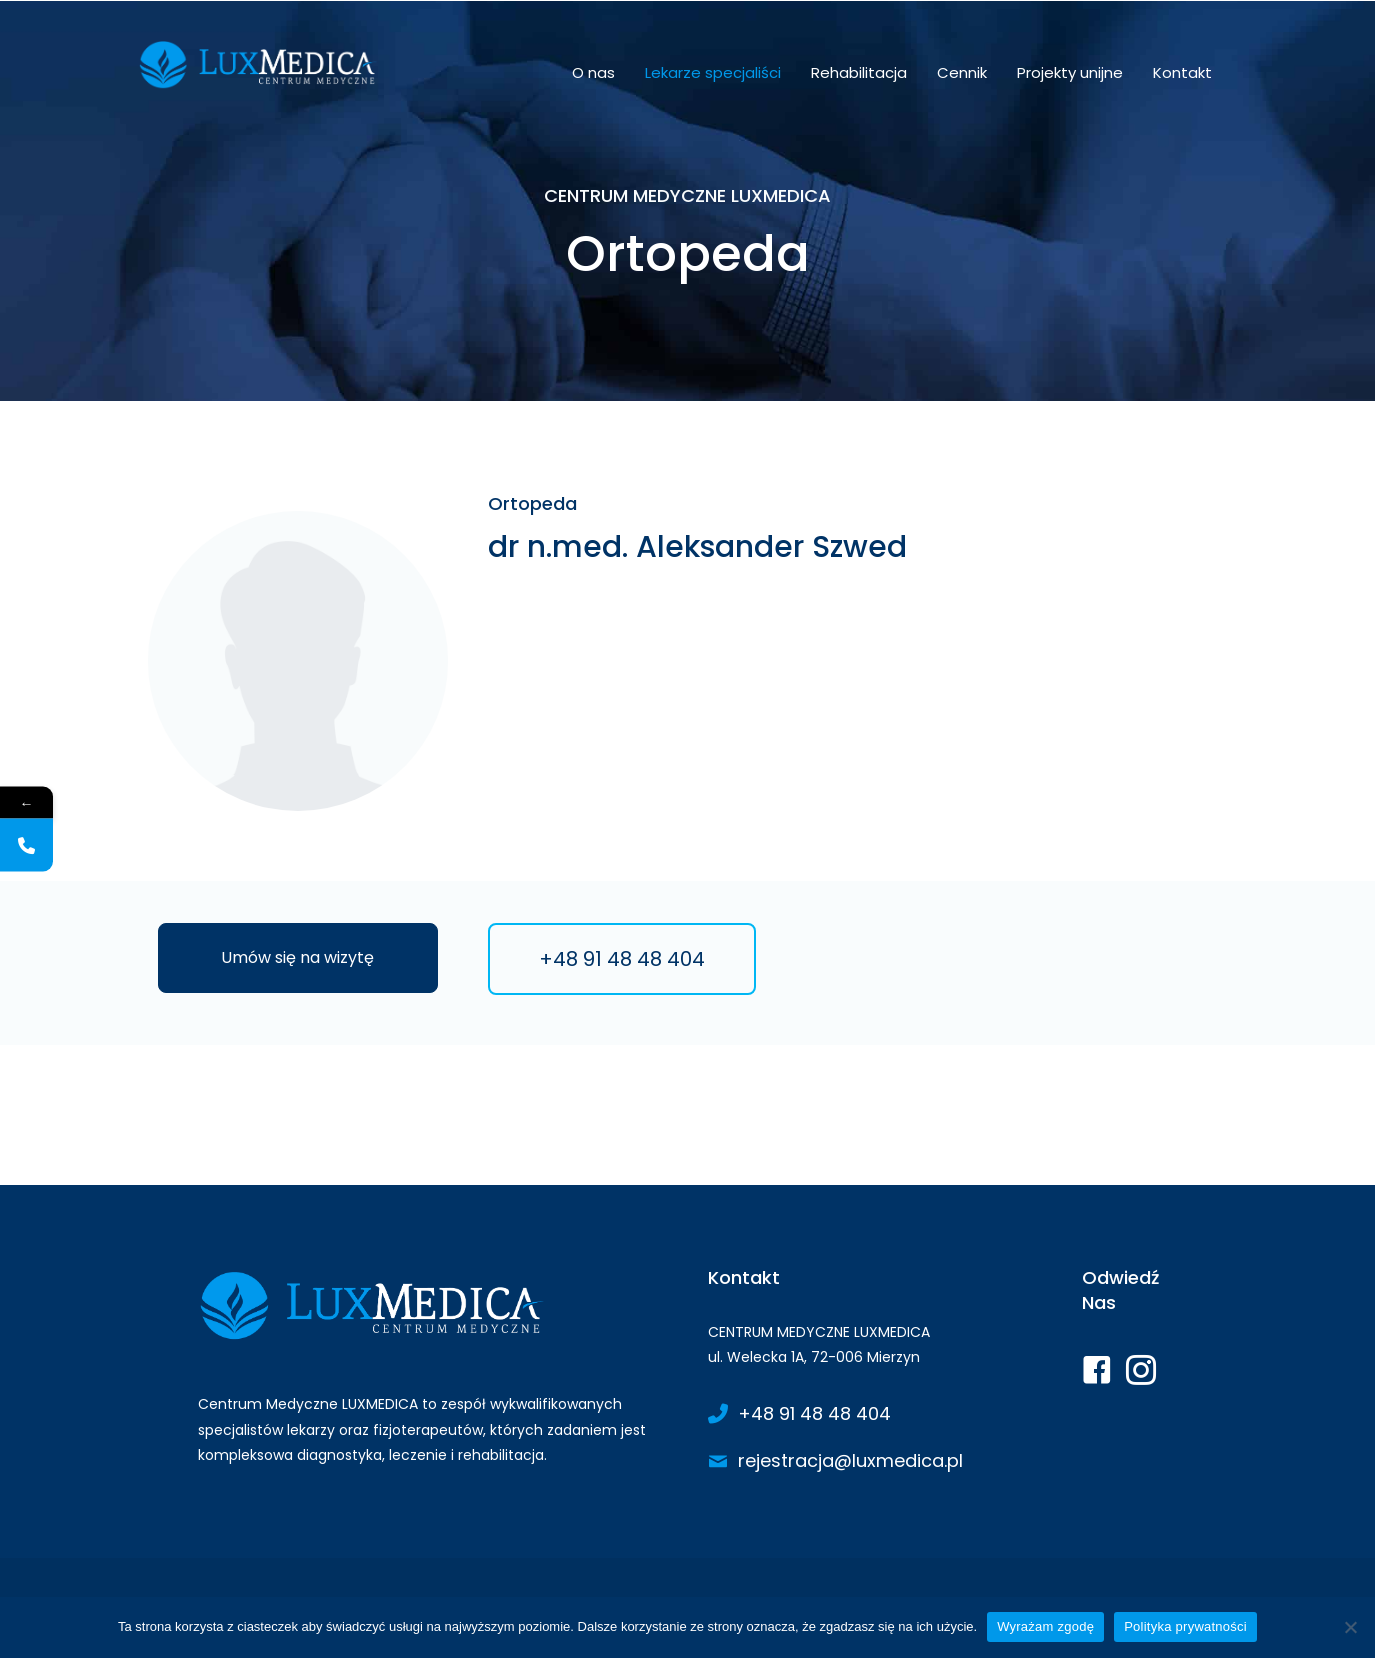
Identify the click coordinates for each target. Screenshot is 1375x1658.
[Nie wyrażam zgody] (1350, 1627)
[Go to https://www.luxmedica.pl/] (433, 1371)
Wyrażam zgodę (1045, 1626)
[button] (298, 958)
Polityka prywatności (1185, 1626)
